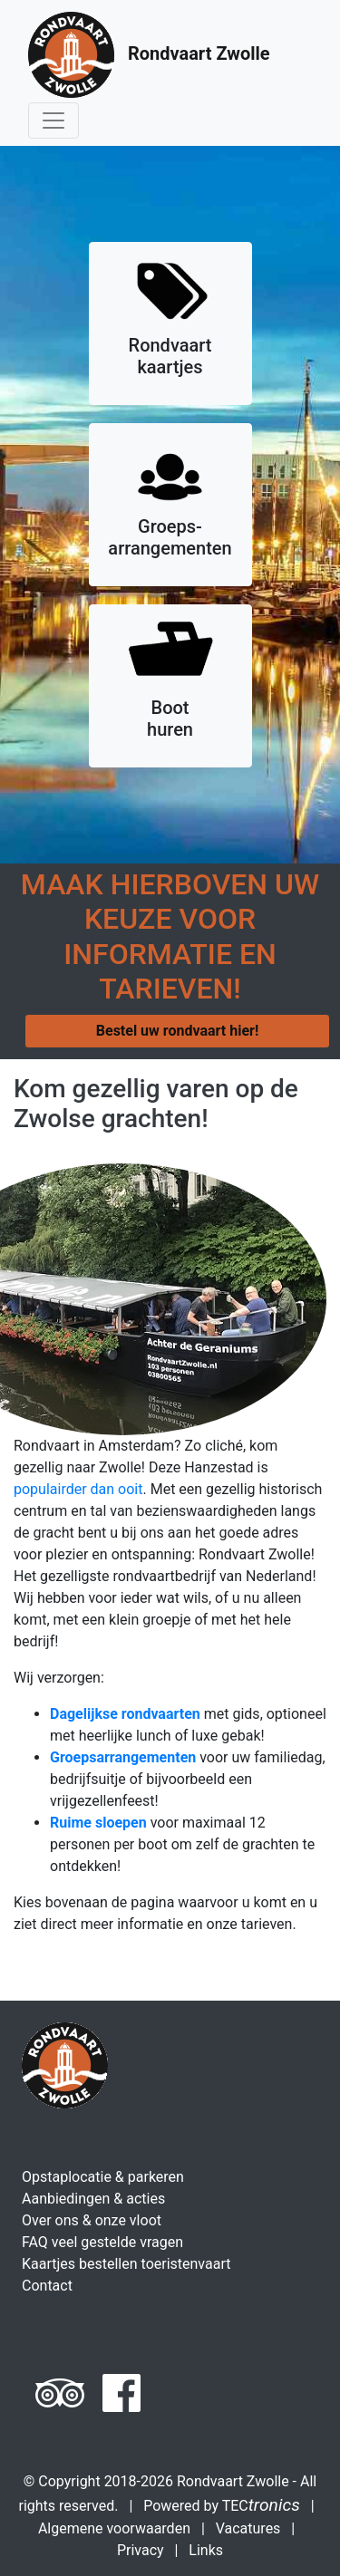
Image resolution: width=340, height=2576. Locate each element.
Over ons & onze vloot (91, 2220)
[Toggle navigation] (53, 120)
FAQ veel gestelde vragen (102, 2242)
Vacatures (248, 2528)
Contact (47, 2285)
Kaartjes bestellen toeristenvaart (126, 2263)
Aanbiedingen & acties (93, 2198)
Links (206, 2550)
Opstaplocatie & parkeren (103, 2176)
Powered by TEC (221, 2505)
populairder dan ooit (78, 1489)
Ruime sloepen (98, 1822)
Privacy (140, 2550)
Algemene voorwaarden (114, 2528)
